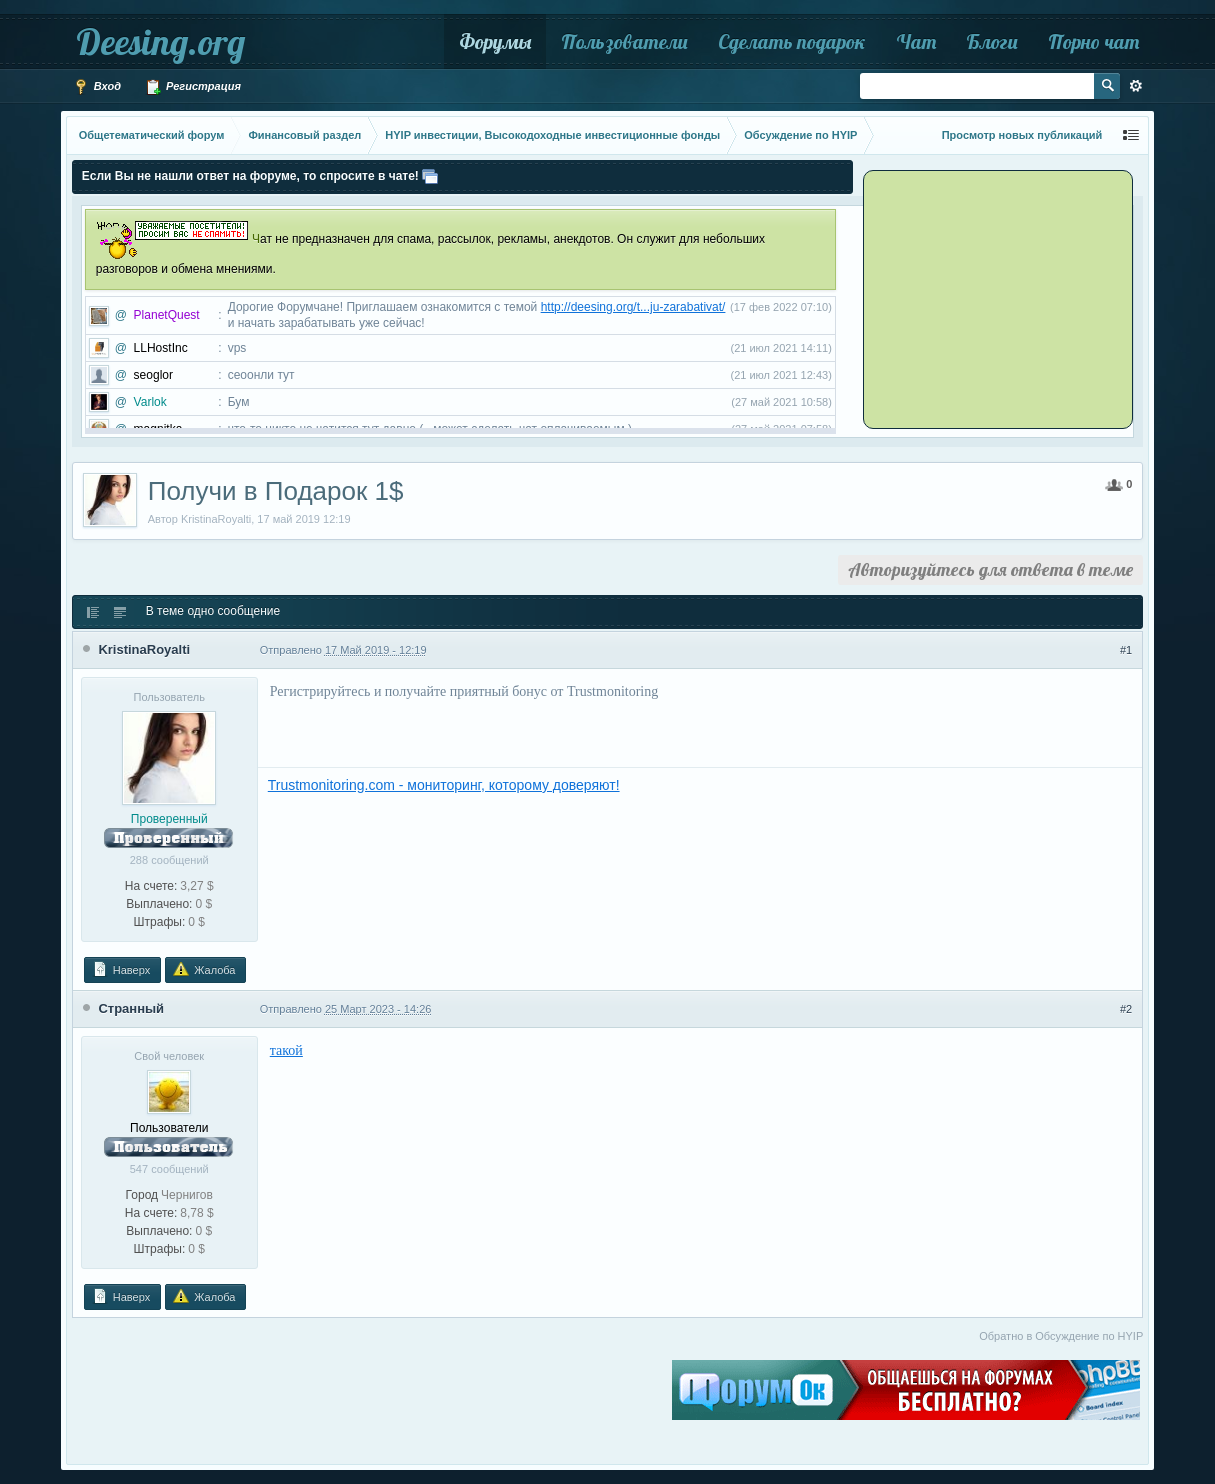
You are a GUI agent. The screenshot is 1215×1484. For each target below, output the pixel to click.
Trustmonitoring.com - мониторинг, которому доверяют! (444, 785)
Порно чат (1093, 41)
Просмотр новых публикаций (1022, 135)
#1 (1126, 650)
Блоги (992, 41)
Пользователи (624, 41)
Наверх (121, 969)
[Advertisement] (991, 298)
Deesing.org (160, 41)
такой (286, 1050)
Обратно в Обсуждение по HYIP (1061, 1336)
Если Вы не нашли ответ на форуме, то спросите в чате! (250, 176)
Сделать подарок (792, 41)
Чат (916, 41)
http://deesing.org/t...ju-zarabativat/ (633, 307)
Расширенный (1136, 86)
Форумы (495, 41)
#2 (1126, 1009)
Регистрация (193, 87)
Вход (97, 87)
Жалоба (204, 969)
